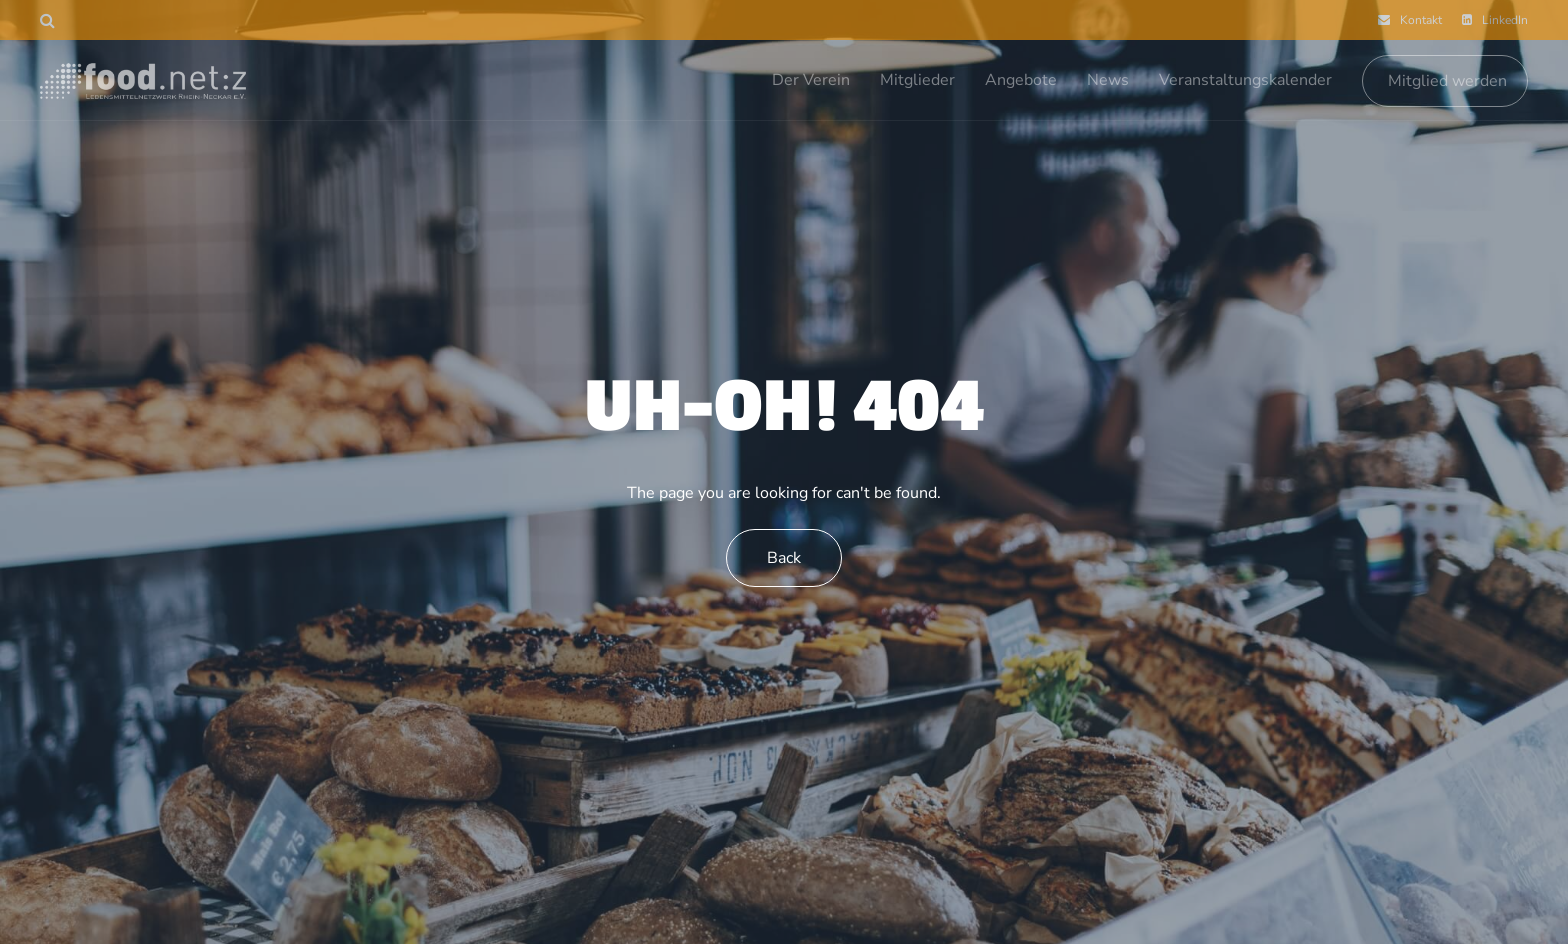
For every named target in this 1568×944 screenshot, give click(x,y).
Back (784, 558)
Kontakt (1410, 20)
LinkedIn (1495, 20)
